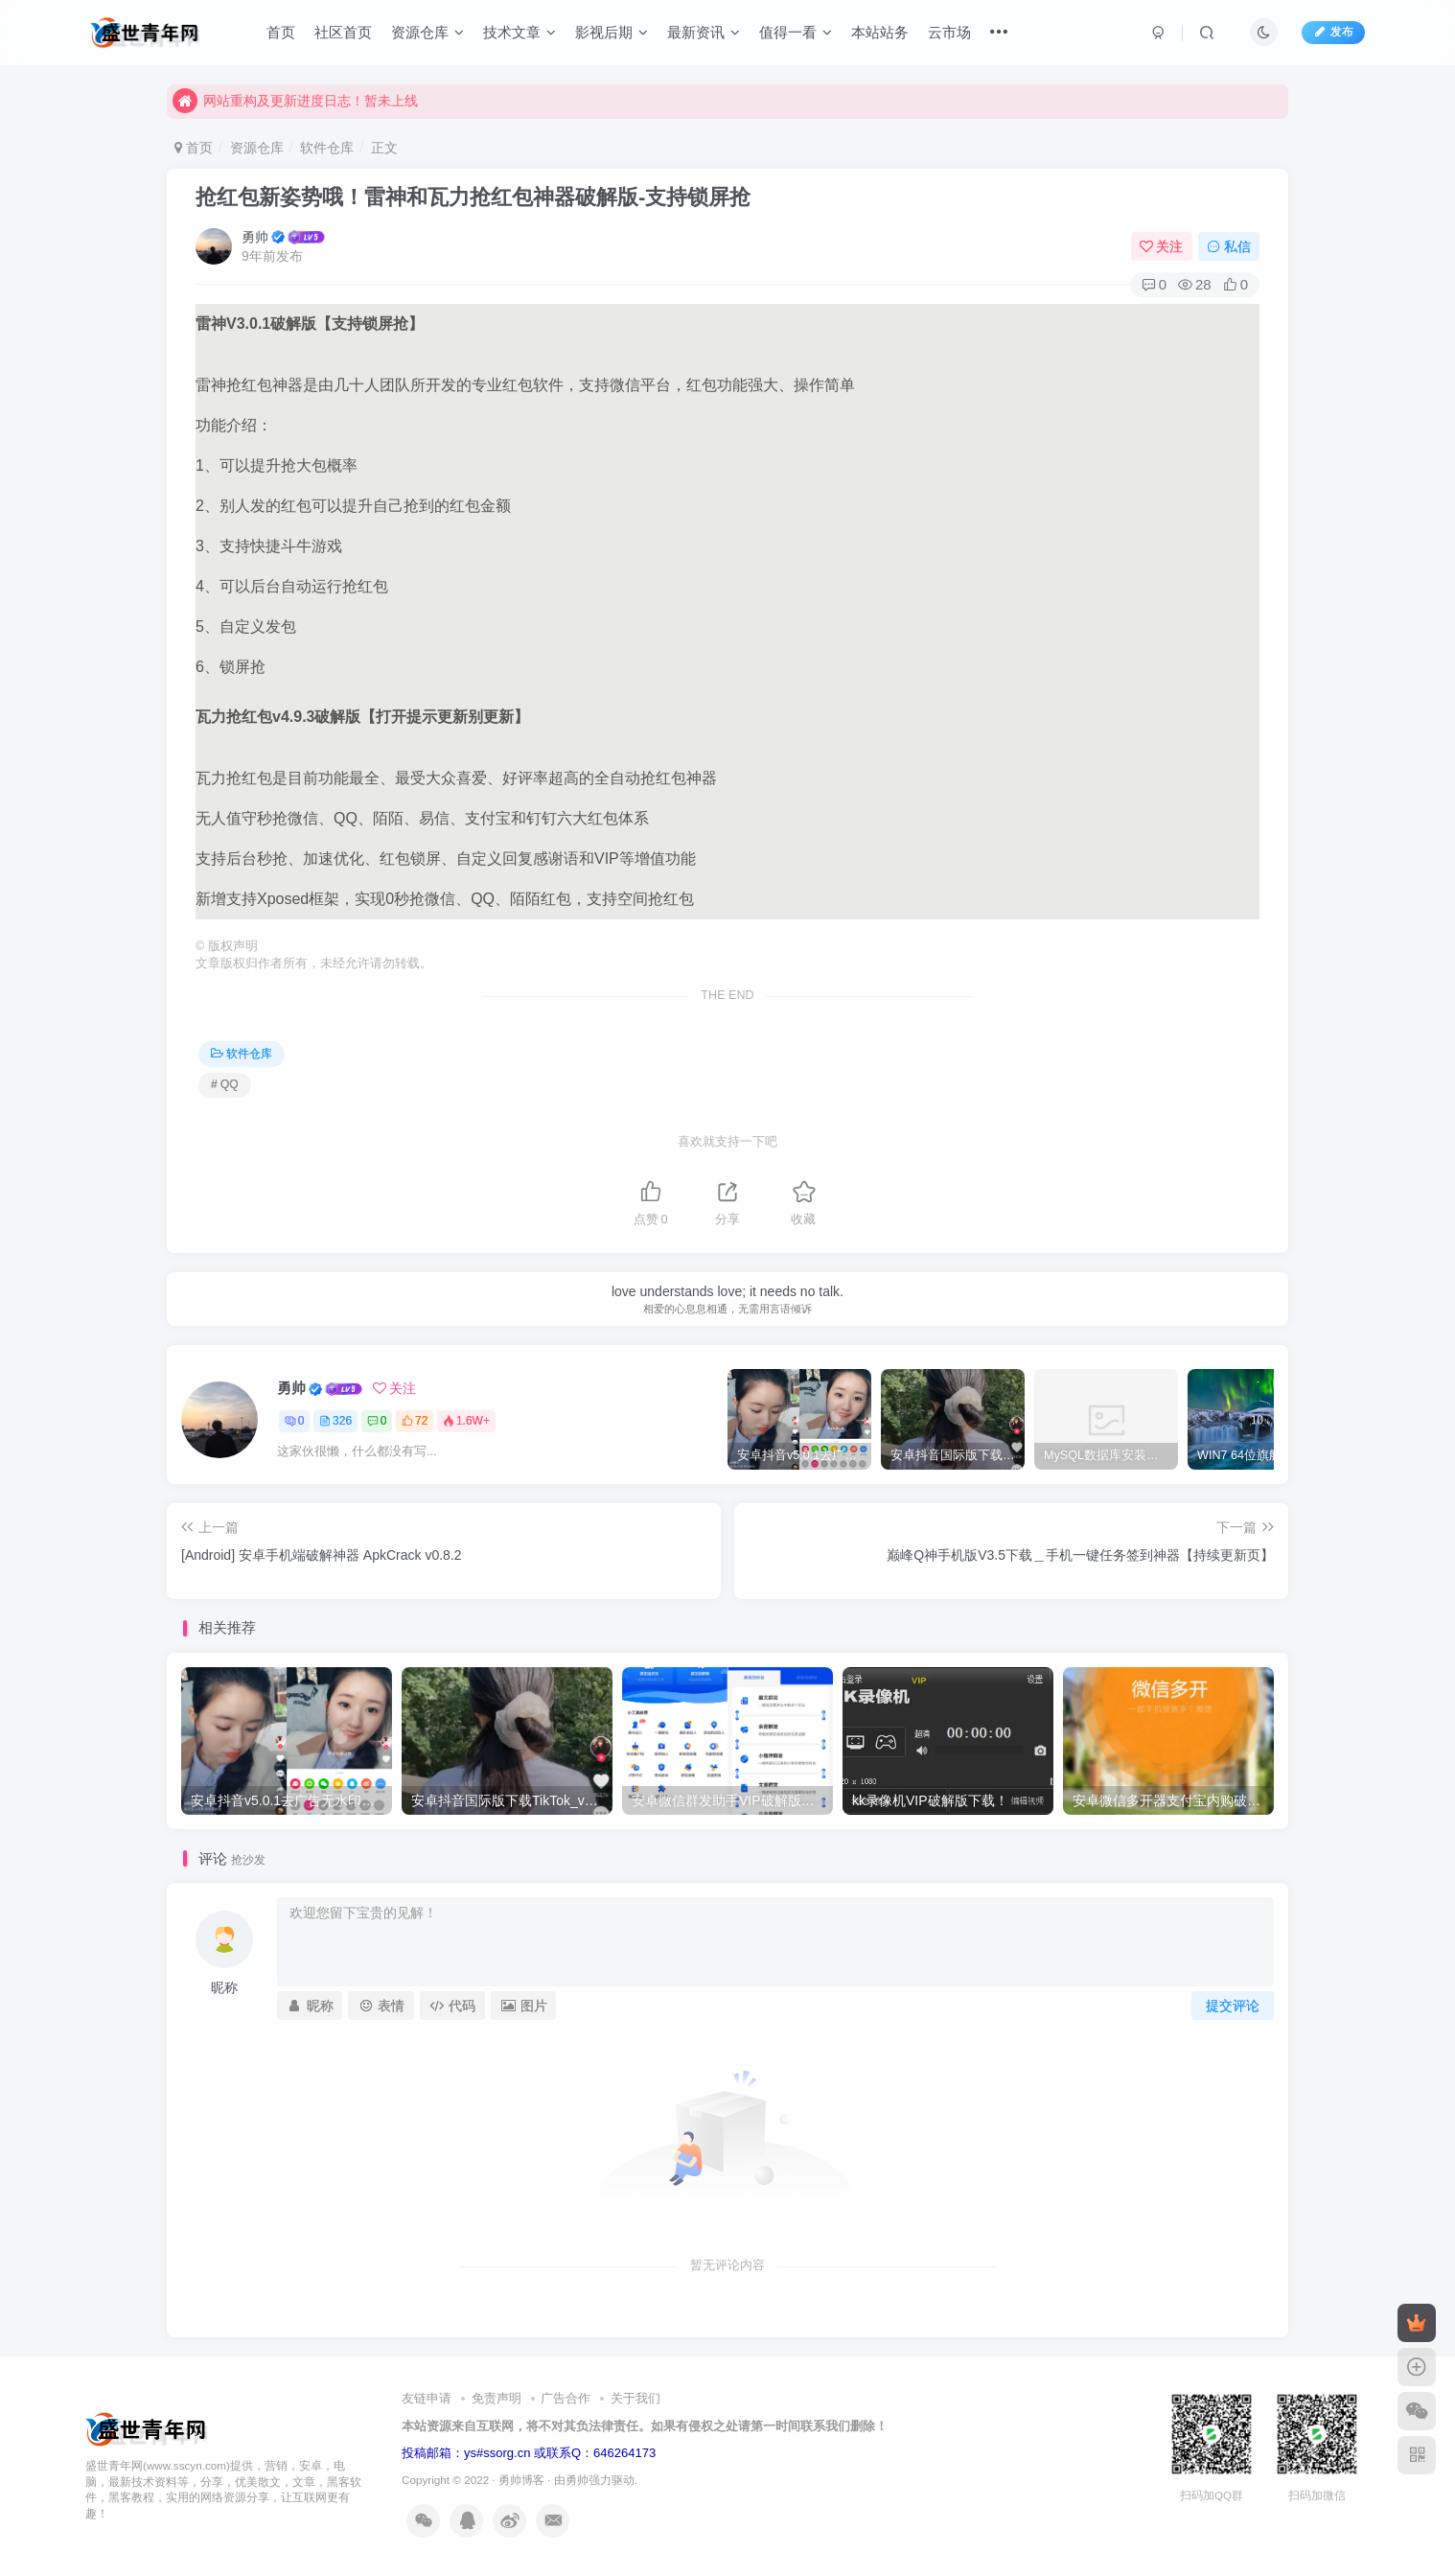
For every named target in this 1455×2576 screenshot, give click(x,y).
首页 (280, 32)
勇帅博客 (521, 2479)
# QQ (225, 1084)
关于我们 (635, 2398)
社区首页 (343, 32)
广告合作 (565, 2398)
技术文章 (519, 32)
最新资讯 (703, 32)
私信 (1229, 246)
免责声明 (496, 2398)
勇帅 (255, 236)
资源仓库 (427, 32)
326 (335, 1420)
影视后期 (611, 32)
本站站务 (880, 32)
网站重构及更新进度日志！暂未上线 (295, 105)
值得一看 (795, 32)
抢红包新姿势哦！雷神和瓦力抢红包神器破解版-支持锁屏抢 (473, 197)
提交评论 (1232, 2005)
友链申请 (426, 2398)
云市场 (949, 32)
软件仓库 (327, 147)
